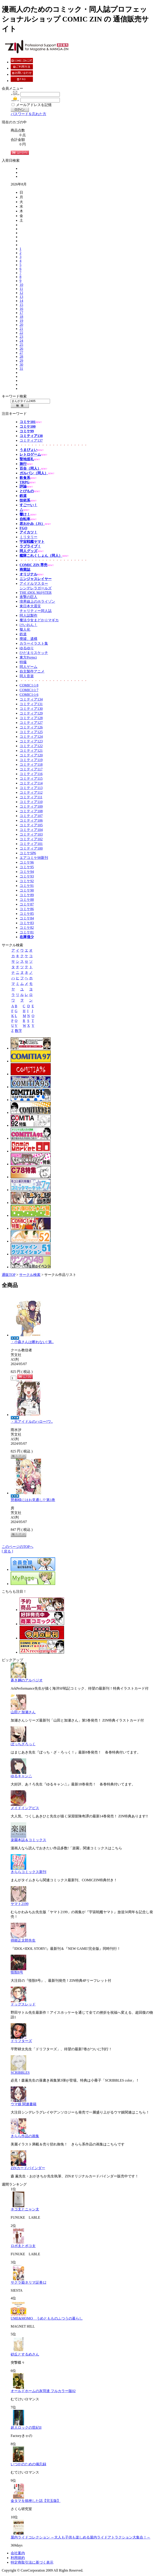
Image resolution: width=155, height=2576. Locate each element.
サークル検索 (29, 1275)
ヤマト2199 (19, 1904)
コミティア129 (31, 713)
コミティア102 (31, 839)
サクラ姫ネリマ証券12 (28, 2282)
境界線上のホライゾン (37, 601)
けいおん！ (28, 625)
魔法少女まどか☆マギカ (39, 620)
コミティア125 (31, 732)
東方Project (28, 657)
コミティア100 (31, 848)
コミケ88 (27, 899)
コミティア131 (31, 704)
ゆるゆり (27, 648)
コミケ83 (27, 923)
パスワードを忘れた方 (28, 114)
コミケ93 (27, 876)
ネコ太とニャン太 (25, 2209)
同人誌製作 (28, 615)
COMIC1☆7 (29, 690)
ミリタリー (28, 537)
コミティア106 (31, 820)
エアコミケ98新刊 (34, 858)
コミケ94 (27, 872)
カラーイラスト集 (34, 643)
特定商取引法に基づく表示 (32, 2562)
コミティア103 (31, 834)
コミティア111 (31, 797)
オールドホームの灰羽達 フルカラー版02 (43, 2391)
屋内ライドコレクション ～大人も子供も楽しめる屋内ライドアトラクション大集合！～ (80, 2537)
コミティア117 (31, 769)
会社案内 (18, 2553)
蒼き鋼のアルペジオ (27, 1680)
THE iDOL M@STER (36, 592)
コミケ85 (27, 913)
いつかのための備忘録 (28, 2464)
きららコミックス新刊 (28, 1872)
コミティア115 (31, 778)
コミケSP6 (28, 853)
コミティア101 (31, 844)
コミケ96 (27, 862)
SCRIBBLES (20, 2072)
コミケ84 (27, 918)
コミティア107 (31, 816)
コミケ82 (27, 927)
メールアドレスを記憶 (34, 105)
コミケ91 (27, 886)
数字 (18, 1031)
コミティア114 (31, 783)
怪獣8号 (17, 1972)
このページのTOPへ (17, 1547)
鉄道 (23, 634)
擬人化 (25, 629)
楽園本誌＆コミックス (28, 1840)
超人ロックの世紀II (26, 2427)
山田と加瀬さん (23, 1712)
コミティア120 (31, 755)
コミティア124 (31, 736)
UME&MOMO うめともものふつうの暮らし (47, 2318)
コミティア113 (31, 788)
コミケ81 (27, 932)
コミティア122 (31, 746)
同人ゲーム (28, 667)
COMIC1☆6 (29, 695)
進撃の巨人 (28, 597)
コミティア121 (31, 750)
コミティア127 (31, 722)
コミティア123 (31, 741)
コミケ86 (27, 909)
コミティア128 (31, 718)
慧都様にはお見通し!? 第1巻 (33, 1500)
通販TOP (8, 1275)
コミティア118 (31, 764)
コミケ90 (27, 890)
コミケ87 (27, 904)
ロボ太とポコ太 (23, 2246)
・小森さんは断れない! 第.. (32, 1342)
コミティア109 (31, 806)
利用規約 (18, 2558)
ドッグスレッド (23, 2004)
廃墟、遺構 (28, 639)
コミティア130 (31, 708)
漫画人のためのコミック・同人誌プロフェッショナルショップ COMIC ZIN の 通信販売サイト (75, 19)
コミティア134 (31, 699)
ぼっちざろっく (23, 1744)
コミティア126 (31, 727)
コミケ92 (27, 881)
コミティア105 (31, 825)
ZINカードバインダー (28, 2168)
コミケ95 (27, 867)
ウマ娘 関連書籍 (23, 2104)
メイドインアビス (25, 1808)
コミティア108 (31, 811)
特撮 (23, 662)
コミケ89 (27, 895)
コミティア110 (31, 802)
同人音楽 (27, 676)
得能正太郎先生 (23, 1940)
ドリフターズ (21, 2041)
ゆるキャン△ (21, 1776)
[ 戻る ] (7, 1551)
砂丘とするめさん (25, 2354)
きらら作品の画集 (25, 2136)
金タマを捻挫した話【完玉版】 (35, 2501)
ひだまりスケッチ (34, 653)
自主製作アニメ (32, 671)
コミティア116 (31, 774)
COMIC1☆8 (29, 685)
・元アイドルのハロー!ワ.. (32, 1421)
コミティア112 (31, 792)
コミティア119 (31, 760)
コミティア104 (31, 830)
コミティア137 (31, 440)
